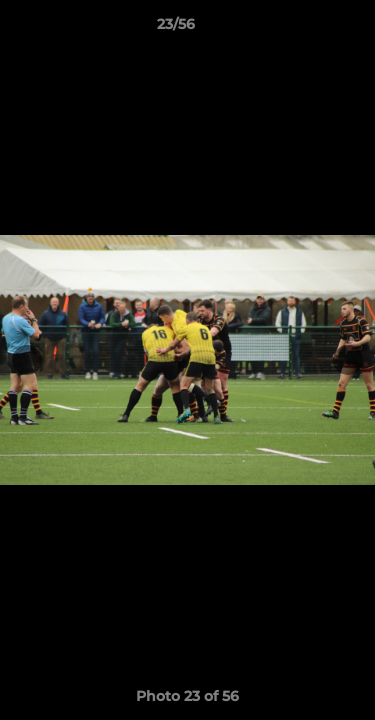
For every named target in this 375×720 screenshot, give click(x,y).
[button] (303, 29)
